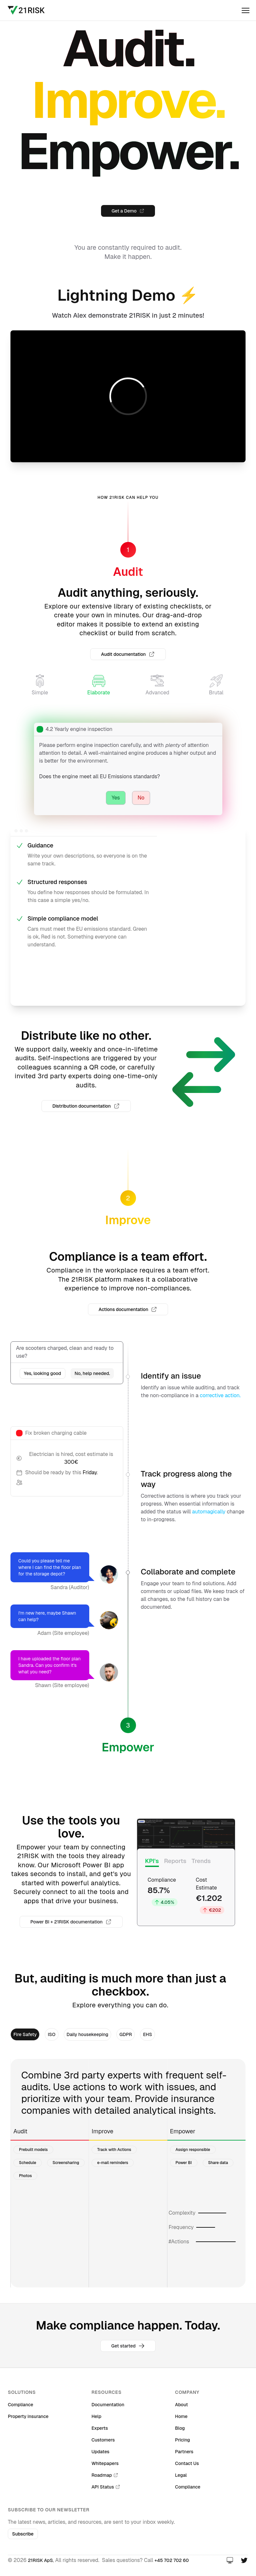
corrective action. (220, 1395)
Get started (128, 2346)
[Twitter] (244, 2560)
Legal (181, 2475)
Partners (184, 2452)
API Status (106, 2487)
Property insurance (28, 2416)
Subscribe (23, 2534)
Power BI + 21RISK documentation (71, 1922)
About (181, 2405)
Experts (100, 2428)
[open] (245, 10)
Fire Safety (25, 2034)
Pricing (182, 2440)
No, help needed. (92, 1373)
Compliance (20, 2405)
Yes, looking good (42, 1373)
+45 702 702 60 (172, 2560)
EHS (147, 2034)
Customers (103, 2440)
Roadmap (105, 2475)
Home (181, 2416)
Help (96, 2416)
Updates (101, 2452)
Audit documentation (128, 654)
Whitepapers (105, 2463)
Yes (115, 797)
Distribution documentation (86, 1106)
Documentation (108, 2405)
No (141, 797)
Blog (180, 2428)
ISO (51, 2034)
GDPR (125, 2034)
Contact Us (187, 2463)
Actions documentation (128, 1309)
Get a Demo (128, 211)
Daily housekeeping (88, 2034)
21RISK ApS (40, 2560)
